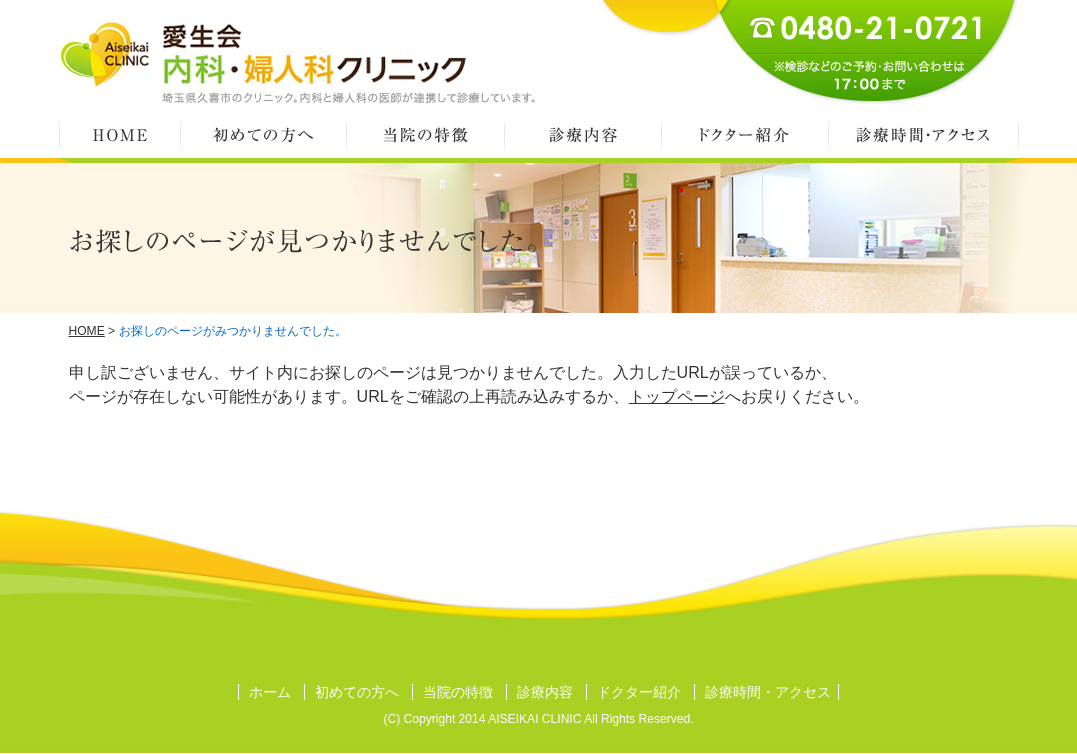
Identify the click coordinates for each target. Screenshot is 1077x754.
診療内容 (582, 135)
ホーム (270, 692)
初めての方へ (263, 135)
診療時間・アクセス (923, 135)
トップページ (677, 396)
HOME (119, 135)
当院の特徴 (425, 135)
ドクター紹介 (744, 135)
